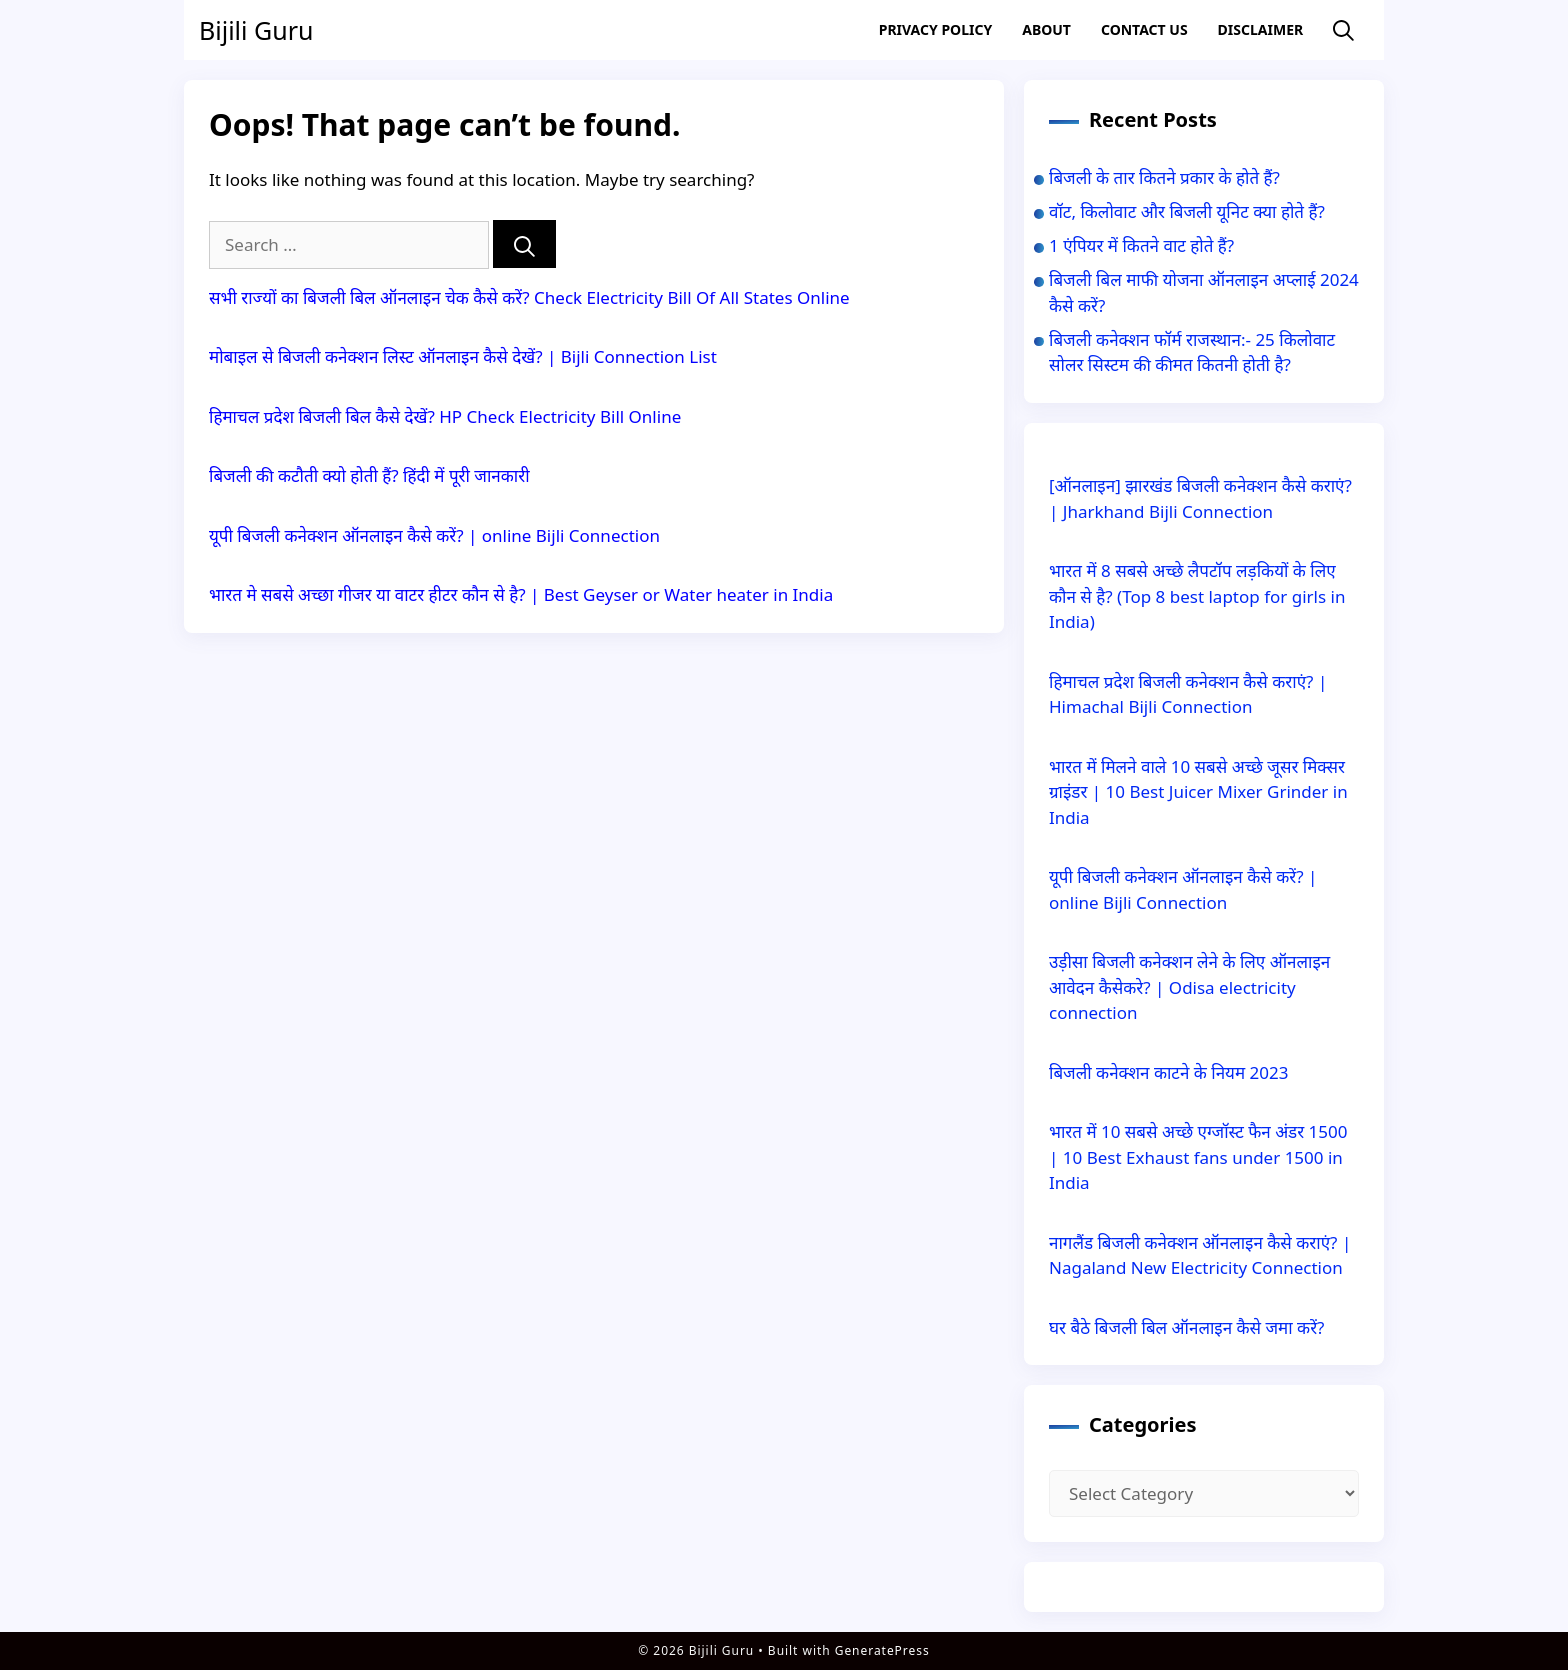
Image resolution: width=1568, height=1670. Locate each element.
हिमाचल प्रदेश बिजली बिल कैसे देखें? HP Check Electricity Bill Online (445, 416)
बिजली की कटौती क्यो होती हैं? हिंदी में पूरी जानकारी (369, 475)
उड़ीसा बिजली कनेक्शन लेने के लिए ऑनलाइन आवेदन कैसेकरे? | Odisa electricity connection (1189, 987)
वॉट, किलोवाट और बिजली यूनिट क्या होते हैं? (1187, 211)
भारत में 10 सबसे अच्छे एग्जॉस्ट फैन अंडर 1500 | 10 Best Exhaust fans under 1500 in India (1198, 1157)
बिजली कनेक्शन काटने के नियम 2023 (1168, 1072)
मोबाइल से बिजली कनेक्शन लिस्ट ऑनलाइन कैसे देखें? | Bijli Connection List (463, 356)
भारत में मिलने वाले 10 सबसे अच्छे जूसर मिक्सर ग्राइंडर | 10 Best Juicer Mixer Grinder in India (1198, 792)
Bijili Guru (256, 30)
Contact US (1144, 29)
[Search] (524, 244)
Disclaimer (1261, 29)
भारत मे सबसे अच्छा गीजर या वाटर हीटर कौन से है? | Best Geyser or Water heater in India (521, 594)
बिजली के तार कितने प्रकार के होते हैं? (1164, 177)
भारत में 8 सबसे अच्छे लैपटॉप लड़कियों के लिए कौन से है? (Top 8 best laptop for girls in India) (1197, 596)
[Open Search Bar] (1343, 30)
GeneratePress (882, 1650)
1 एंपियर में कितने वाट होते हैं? (1141, 245)
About (1046, 29)
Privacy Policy (935, 29)
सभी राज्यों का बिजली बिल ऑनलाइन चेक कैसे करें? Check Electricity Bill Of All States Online (529, 297)
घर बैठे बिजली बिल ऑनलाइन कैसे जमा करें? (1186, 1327)
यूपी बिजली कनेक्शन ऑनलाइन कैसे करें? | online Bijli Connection (434, 535)
